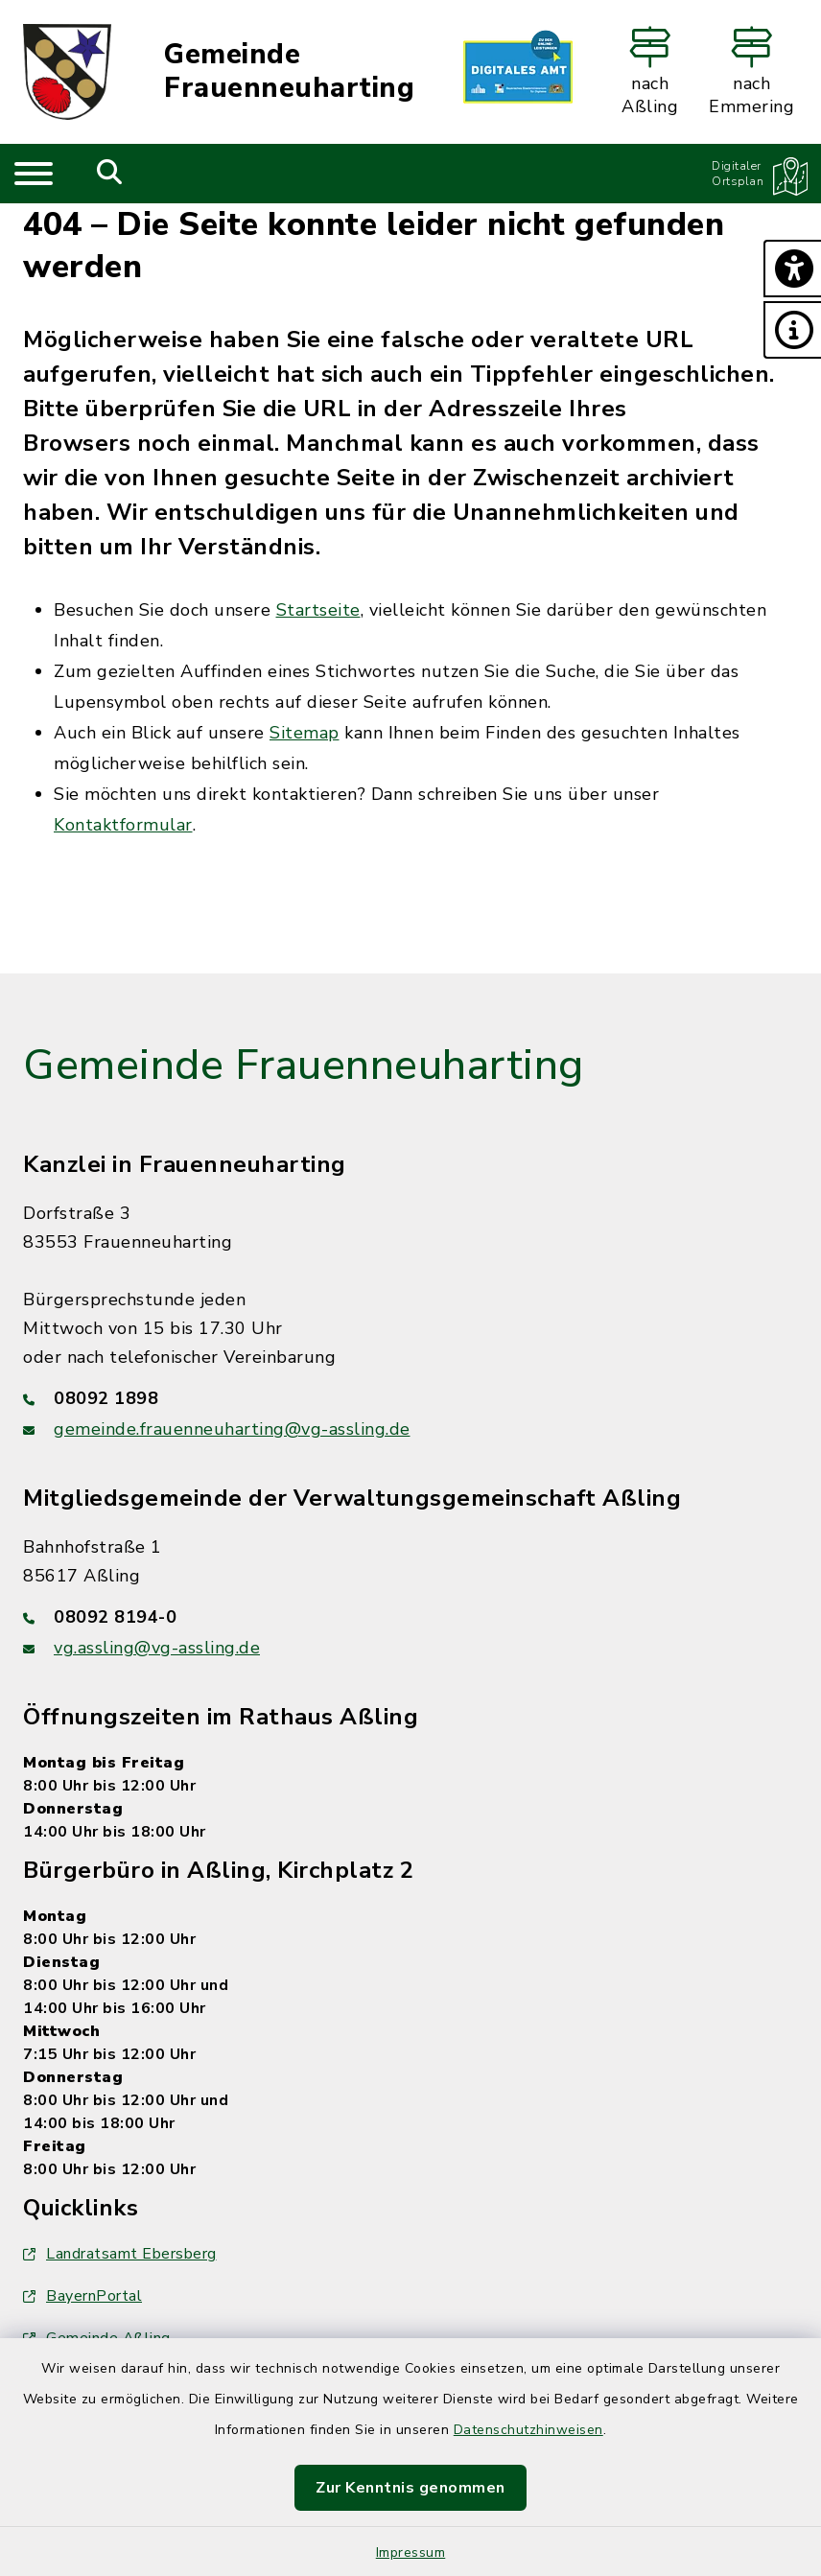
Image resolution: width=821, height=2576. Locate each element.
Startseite (318, 609)
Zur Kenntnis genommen (410, 2487)
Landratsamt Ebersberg (120, 2253)
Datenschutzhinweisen (528, 2430)
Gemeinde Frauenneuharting (289, 71)
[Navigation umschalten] (33, 173)
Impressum (411, 2552)
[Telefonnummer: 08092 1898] (410, 1398)
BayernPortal (82, 2296)
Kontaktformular (123, 824)
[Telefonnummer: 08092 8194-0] (410, 1616)
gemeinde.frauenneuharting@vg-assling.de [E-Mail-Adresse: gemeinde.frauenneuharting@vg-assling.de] (232, 1428)
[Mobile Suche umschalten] (109, 173)
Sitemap (305, 732)
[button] (792, 268)
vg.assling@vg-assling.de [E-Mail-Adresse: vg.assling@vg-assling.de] (157, 1647)
